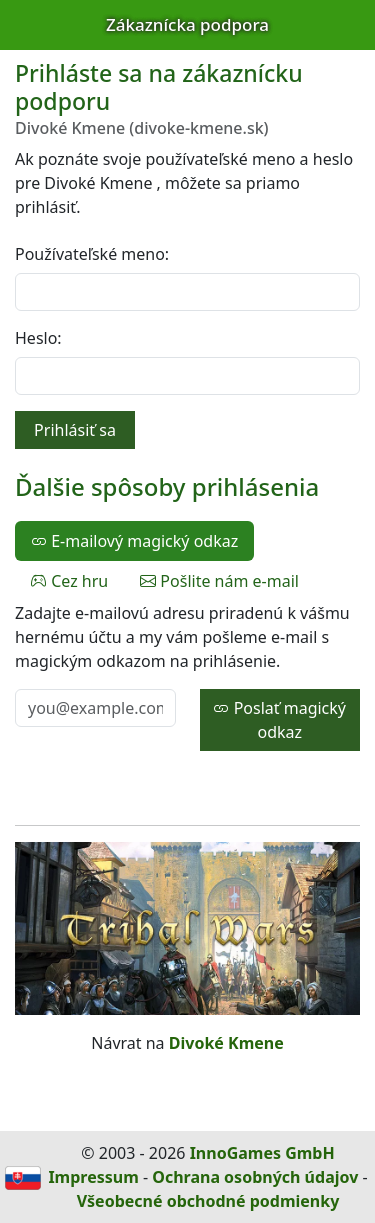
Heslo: (38, 338)
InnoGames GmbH (262, 1153)
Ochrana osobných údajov (255, 1177)
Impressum (93, 1177)
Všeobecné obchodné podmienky (208, 1201)
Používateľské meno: (92, 254)
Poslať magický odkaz (279, 720)
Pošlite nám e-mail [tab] (219, 581)
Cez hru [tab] (69, 581)
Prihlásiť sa (75, 430)
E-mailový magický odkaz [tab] (134, 541)
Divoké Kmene (226, 1043)
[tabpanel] (187, 676)
